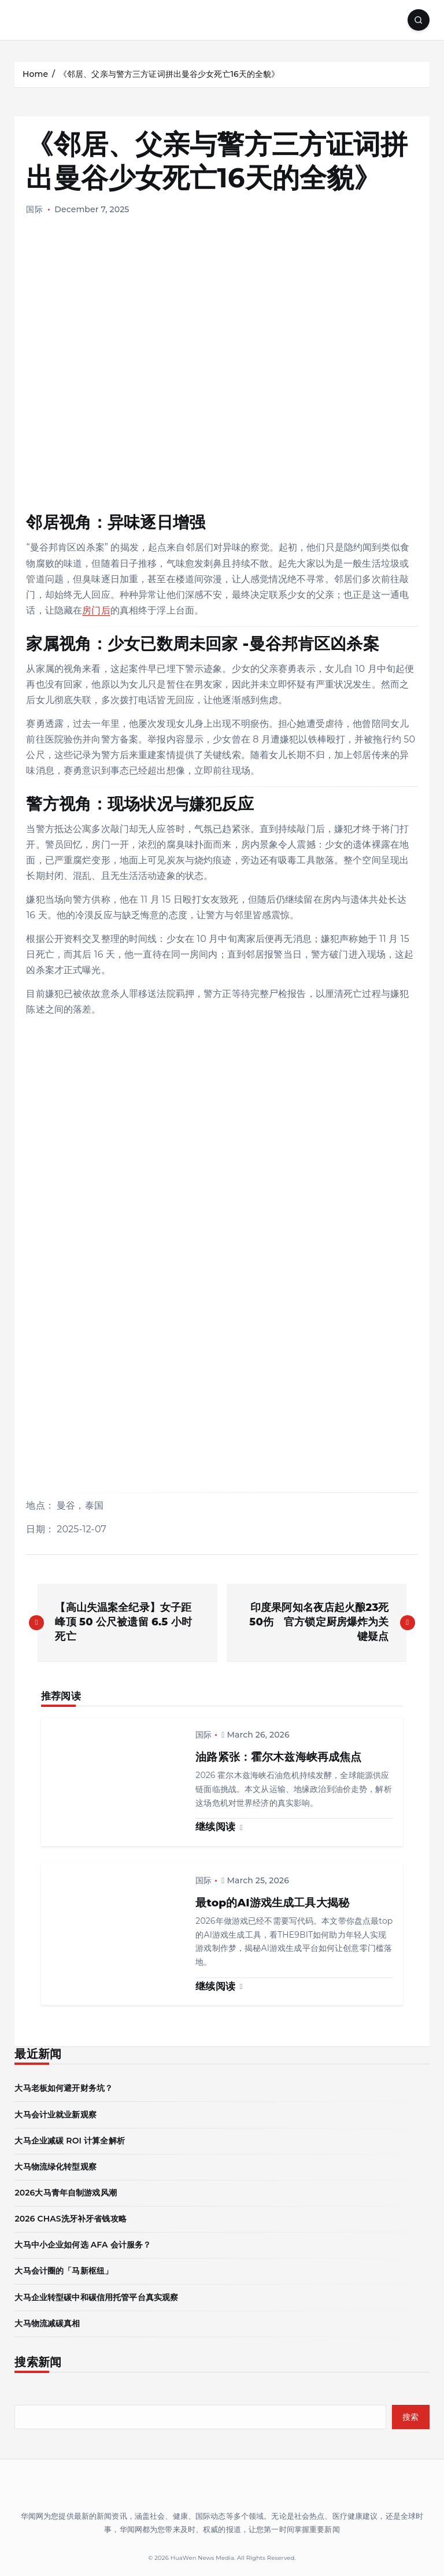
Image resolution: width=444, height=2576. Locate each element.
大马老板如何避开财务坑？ (63, 2088)
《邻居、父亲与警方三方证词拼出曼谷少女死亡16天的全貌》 (169, 74)
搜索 (410, 2417)
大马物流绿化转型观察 (55, 2166)
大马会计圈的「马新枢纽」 (63, 2270)
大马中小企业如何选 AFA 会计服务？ (82, 2244)
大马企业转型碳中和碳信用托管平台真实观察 (96, 2297)
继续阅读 (218, 1826)
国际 (34, 209)
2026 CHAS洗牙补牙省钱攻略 (70, 2218)
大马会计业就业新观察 (55, 2114)
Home (35, 74)
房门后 (96, 610)
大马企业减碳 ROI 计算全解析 (69, 2140)
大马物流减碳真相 (47, 2323)
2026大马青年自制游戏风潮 (65, 2192)
